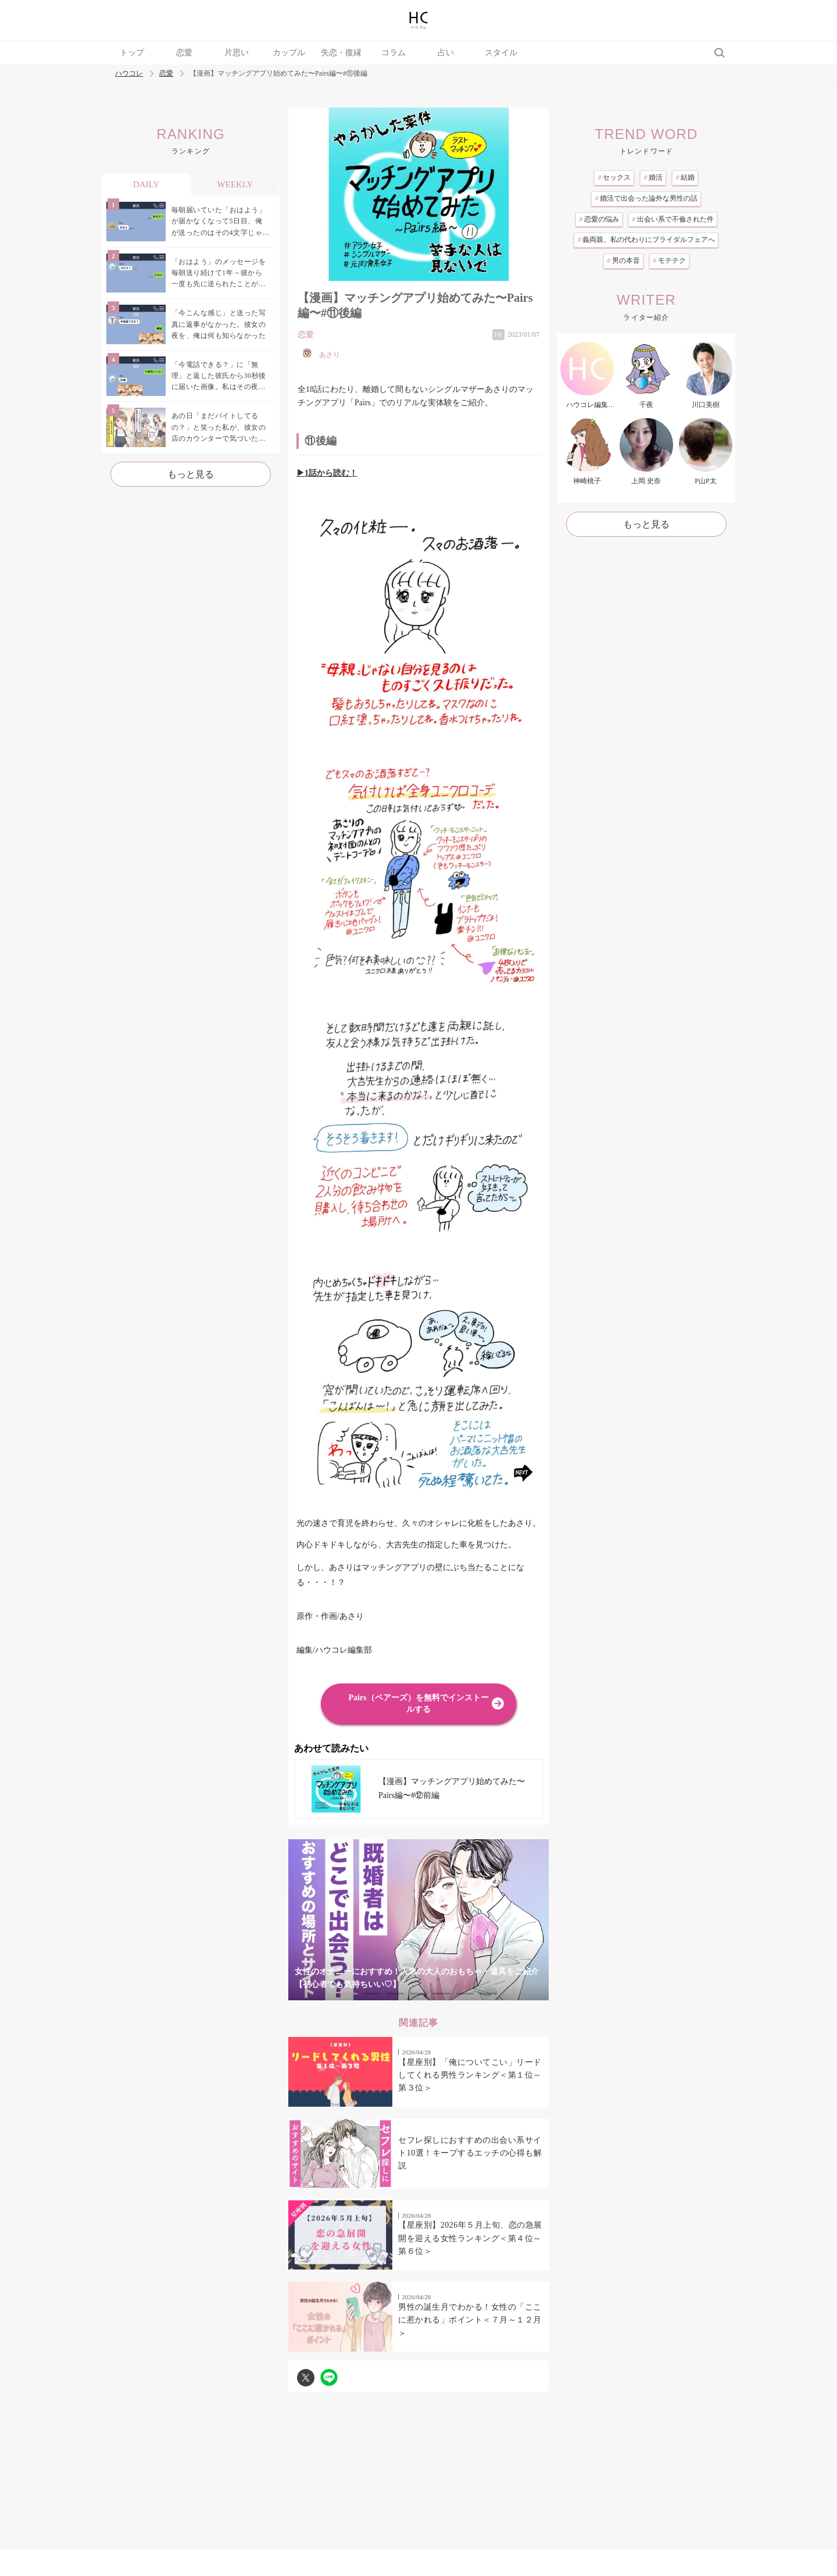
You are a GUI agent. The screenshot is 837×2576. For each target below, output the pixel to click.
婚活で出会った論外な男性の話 (646, 198)
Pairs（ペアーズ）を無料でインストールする (418, 1703)
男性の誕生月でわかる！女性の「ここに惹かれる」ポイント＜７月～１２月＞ (470, 2320)
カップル (289, 52)
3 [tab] (395, 1994)
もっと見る (190, 474)
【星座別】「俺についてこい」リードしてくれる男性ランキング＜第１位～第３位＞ (470, 2075)
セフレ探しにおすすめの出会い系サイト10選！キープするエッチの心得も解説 (470, 2153)
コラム (393, 52)
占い (446, 52)
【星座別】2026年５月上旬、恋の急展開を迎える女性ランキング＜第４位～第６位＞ (470, 2238)
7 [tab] (488, 1994)
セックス (614, 177)
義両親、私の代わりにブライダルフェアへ (646, 240)
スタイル (501, 52)
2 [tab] (372, 1994)
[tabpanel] (418, 1919)
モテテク (669, 260)
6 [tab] (465, 1994)
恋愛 (184, 52)
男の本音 (623, 260)
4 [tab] (418, 1994)
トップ (132, 52)
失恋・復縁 (341, 52)
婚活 (653, 177)
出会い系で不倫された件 (673, 219)
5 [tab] (441, 1994)
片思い (236, 52)
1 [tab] (348, 1994)
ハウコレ (129, 73)
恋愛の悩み (599, 219)
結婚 (685, 177)
